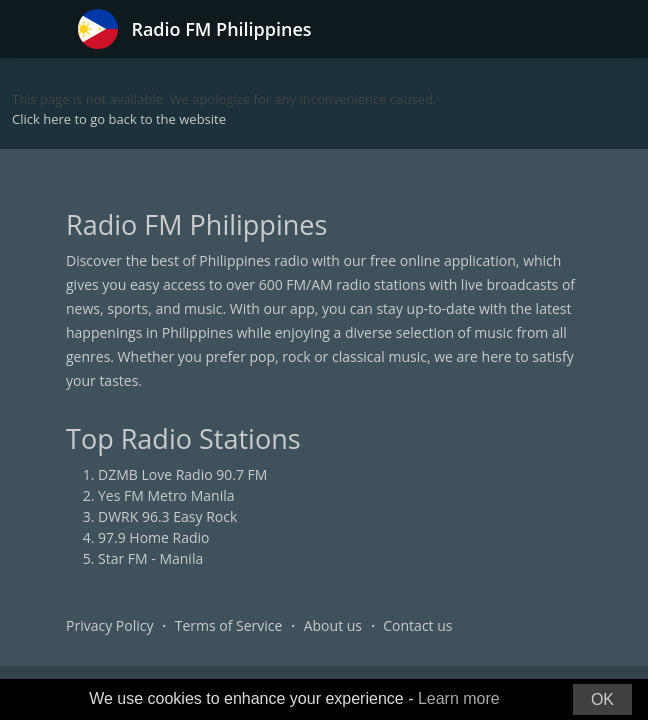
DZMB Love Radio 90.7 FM (182, 474)
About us (333, 625)
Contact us (417, 625)
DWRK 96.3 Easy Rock (167, 516)
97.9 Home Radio (153, 537)
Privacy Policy (109, 625)
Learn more (459, 698)
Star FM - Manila (150, 558)
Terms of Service (229, 625)
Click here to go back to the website (119, 119)
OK (602, 699)
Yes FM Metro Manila (166, 495)
